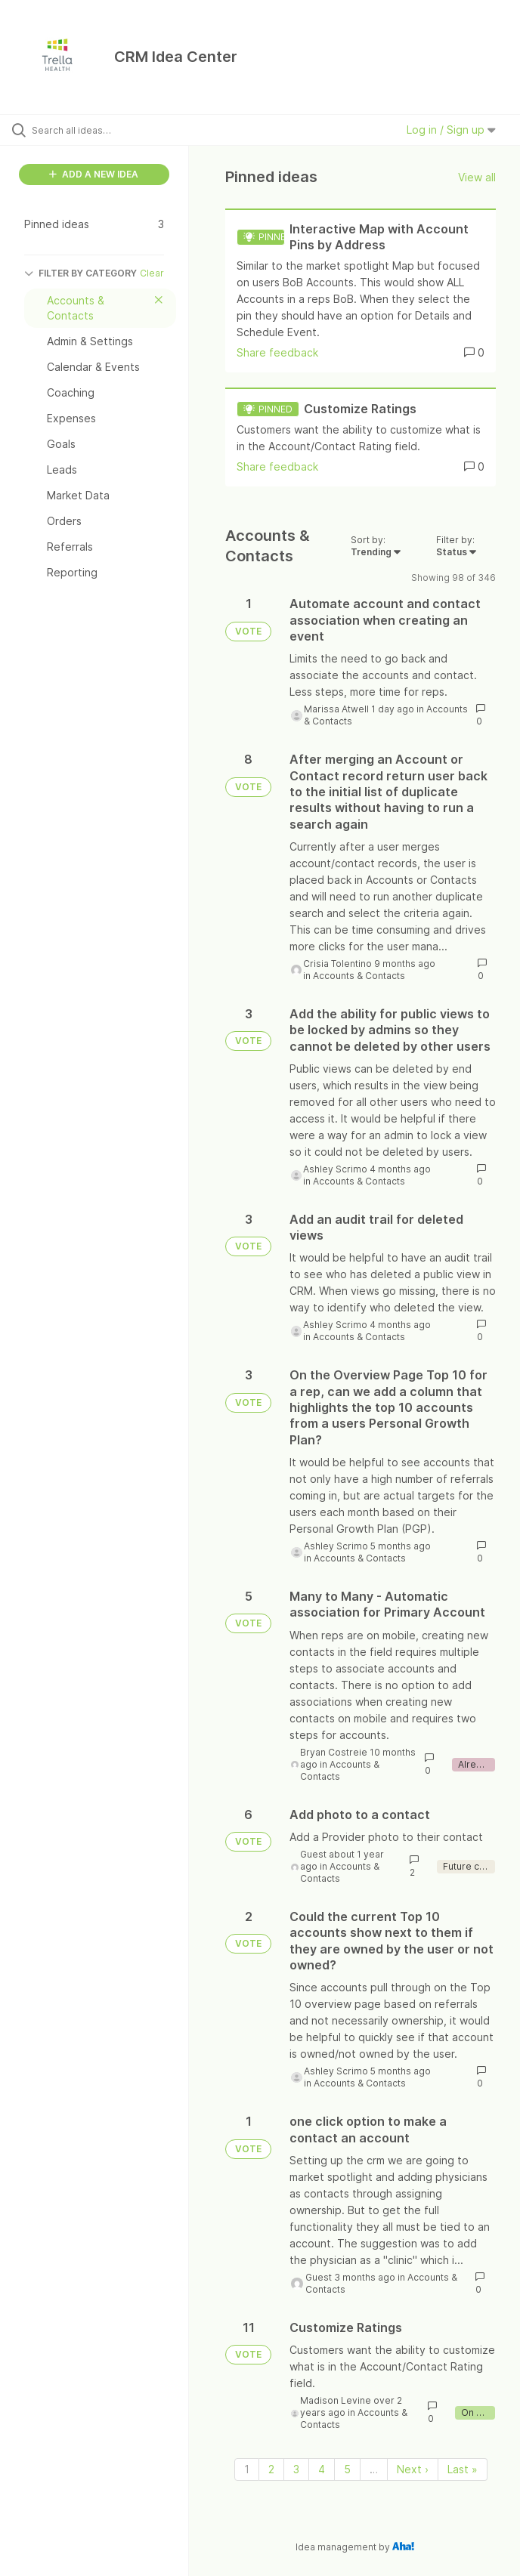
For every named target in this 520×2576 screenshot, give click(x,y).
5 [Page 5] (347, 2469)
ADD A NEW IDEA (93, 174)
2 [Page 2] (271, 2469)
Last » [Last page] (462, 2469)
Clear (152, 273)
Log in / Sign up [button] (451, 129)
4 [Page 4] (321, 2469)
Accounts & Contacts (359, 975)
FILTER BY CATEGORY (80, 273)
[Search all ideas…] (102, 130)
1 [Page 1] (246, 2469)
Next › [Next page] (413, 2469)
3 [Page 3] (296, 2469)
